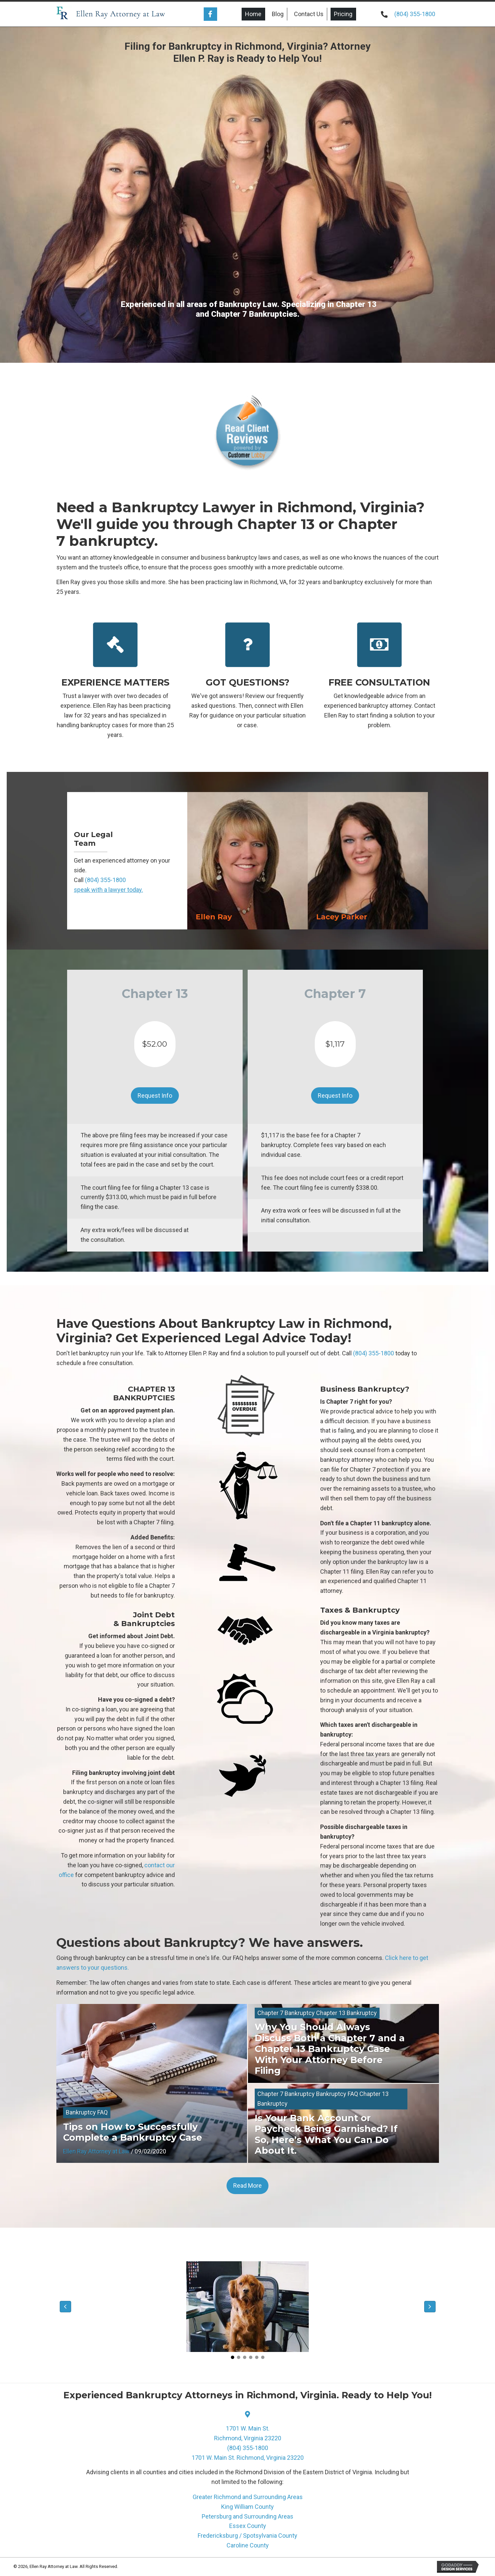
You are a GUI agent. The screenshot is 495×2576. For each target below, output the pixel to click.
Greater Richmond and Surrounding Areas (248, 2496)
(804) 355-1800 (414, 13)
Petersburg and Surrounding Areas (247, 2516)
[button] (210, 14)
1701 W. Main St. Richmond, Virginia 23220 (248, 2457)
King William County (247, 2506)
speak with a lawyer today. (108, 889)
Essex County (247, 2525)
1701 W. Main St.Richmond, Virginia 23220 (247, 2433)
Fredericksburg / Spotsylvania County (247, 2535)
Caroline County (248, 2545)
